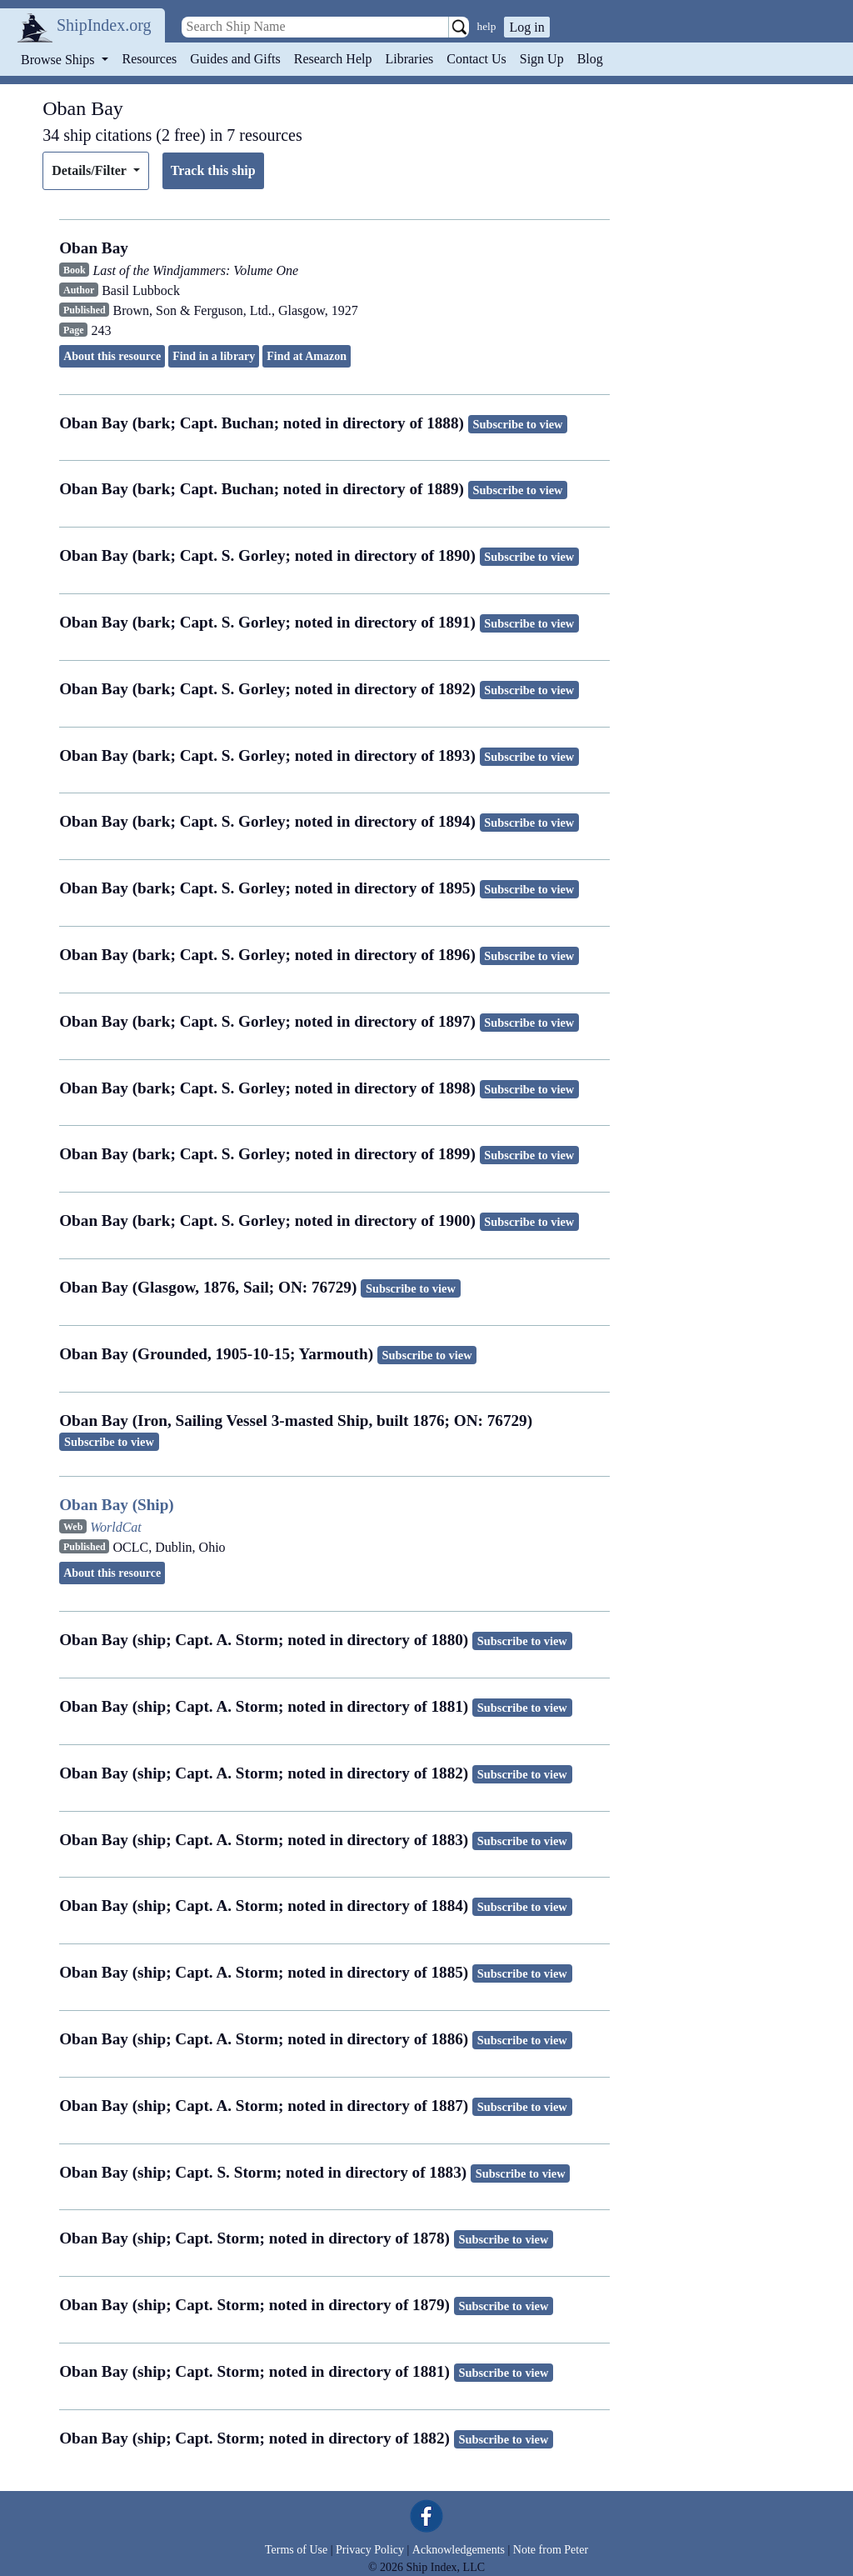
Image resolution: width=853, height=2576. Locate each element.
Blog (590, 59)
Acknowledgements (458, 2549)
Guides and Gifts (235, 59)
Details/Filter (90, 170)
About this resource (112, 356)
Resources (149, 59)
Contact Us (476, 59)
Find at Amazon (307, 356)
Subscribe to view (518, 424)
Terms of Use (296, 2549)
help (486, 26)
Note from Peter (550, 2549)
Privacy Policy (370, 2549)
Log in (526, 27)
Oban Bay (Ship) (116, 1504)
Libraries (409, 59)
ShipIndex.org (104, 25)
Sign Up (542, 59)
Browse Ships (59, 60)
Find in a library (213, 356)
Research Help (333, 59)
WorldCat (116, 1527)
